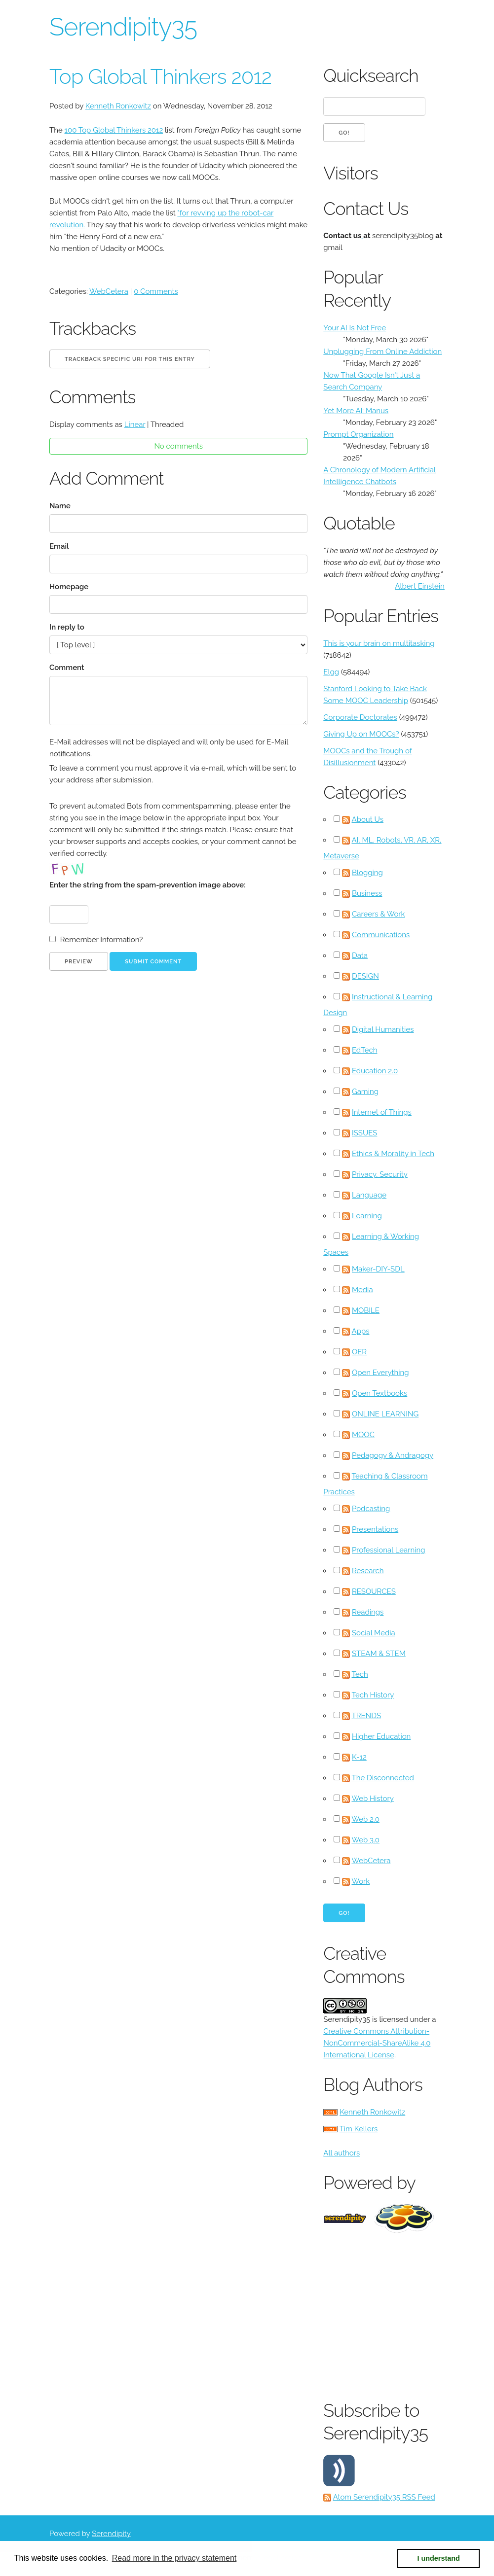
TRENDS (366, 1715)
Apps (361, 1331)
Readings (367, 1612)
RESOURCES (374, 1591)
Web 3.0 (365, 1839)
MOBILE (366, 1310)
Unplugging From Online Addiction (382, 351)
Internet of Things (382, 1112)
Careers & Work (378, 914)
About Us (367, 819)
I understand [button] (439, 2558)
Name (60, 505)
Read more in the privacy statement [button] (174, 2558)
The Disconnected (383, 1777)
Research (368, 1570)
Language (369, 1195)
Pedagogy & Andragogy (392, 1455)
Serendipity (111, 2533)
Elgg (331, 672)
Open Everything (380, 1372)
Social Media (373, 1632)
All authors (341, 2153)
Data (360, 955)
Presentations (375, 1529)
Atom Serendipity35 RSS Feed (384, 2497)
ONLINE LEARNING (385, 1414)
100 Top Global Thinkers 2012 (114, 130)
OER (359, 1351)
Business (367, 893)
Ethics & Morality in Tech (393, 1153)
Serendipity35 (123, 26)
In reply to (66, 627)
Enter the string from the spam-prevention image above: (147, 885)
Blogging (367, 872)
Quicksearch (370, 75)
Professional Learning (388, 1550)
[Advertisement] (408, 2314)
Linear (135, 424)
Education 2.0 (375, 1070)
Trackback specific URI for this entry (130, 359)
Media (362, 1289)
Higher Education (381, 1736)
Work (360, 1881)
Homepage (68, 586)
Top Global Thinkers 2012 (160, 77)
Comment (66, 667)
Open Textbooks (379, 1393)
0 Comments (156, 291)
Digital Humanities (383, 1029)
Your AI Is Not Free (354, 327)
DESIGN (365, 976)
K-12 (359, 1757)
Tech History (373, 1695)
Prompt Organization (358, 434)
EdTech (365, 1050)
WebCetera (108, 291)
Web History (372, 1798)
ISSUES (364, 1133)
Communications (381, 934)
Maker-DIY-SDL (378, 1269)
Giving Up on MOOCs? (361, 734)
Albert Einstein (420, 586)
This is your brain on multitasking (378, 643)
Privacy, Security (380, 1174)
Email (59, 546)
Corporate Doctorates (360, 717)
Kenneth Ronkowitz (118, 106)
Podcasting (371, 1508)
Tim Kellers (359, 2128)
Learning (367, 1215)
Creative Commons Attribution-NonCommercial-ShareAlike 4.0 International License (376, 2043)
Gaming (365, 1091)
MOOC (363, 1434)
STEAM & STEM (379, 1653)
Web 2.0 (365, 1819)
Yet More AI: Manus (355, 410)
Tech (360, 1674)
